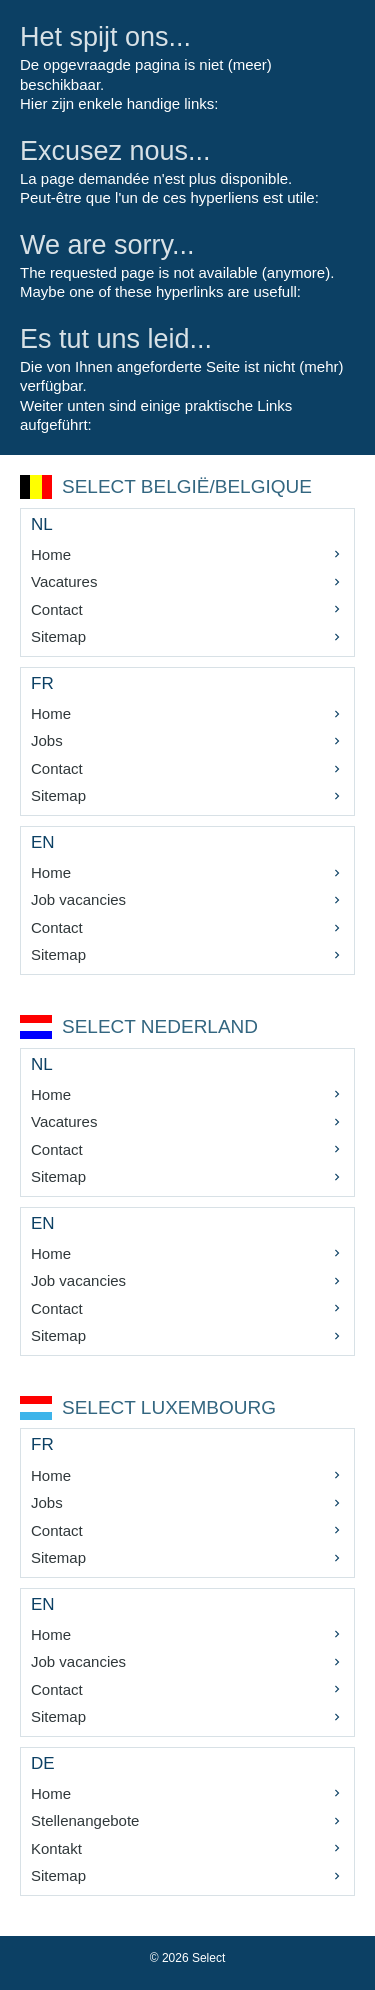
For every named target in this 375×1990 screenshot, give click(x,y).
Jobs (47, 740)
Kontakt (56, 1848)
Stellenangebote (85, 1820)
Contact (57, 609)
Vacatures (64, 581)
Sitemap (58, 636)
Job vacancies (78, 899)
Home (51, 554)
